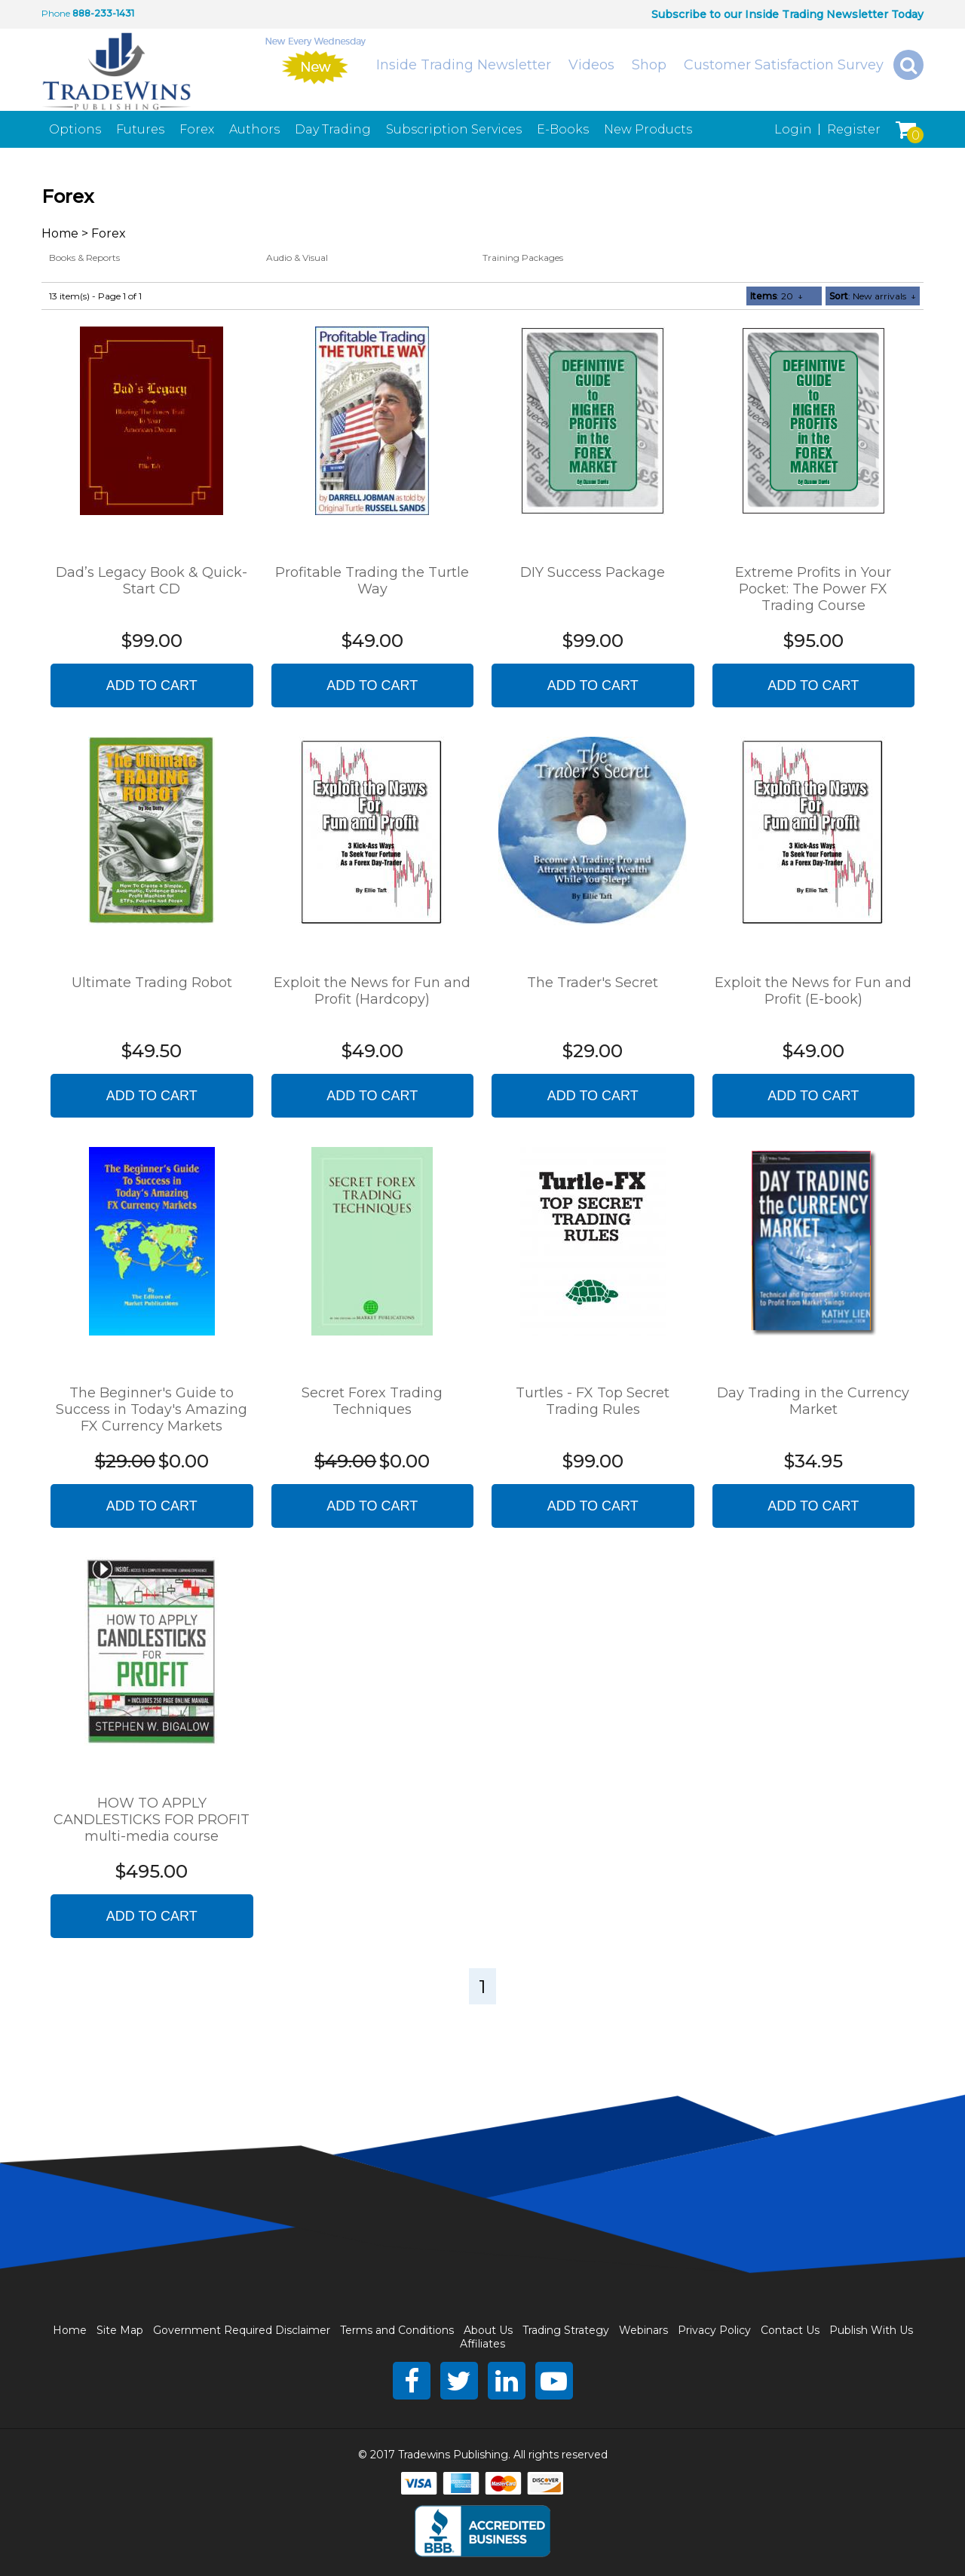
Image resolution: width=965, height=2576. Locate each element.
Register (854, 129)
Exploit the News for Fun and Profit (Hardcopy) (372, 990)
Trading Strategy (565, 2330)
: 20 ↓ (776, 296)
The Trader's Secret (592, 982)
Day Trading (333, 129)
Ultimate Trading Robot (152, 982)
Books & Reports (84, 257)
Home (59, 233)
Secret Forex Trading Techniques (372, 1401)
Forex (196, 129)
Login (793, 129)
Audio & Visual (297, 257)
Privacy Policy (714, 2330)
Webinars (643, 2330)
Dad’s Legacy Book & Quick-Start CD (151, 580)
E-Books (563, 129)
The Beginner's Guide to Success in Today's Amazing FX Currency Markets (151, 1409)
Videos (591, 65)
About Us (488, 2330)
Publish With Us (871, 2330)
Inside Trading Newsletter (463, 65)
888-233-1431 (103, 13)
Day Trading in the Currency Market (813, 1401)
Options (75, 129)
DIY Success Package (592, 572)
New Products (648, 129)
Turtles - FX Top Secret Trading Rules (592, 1401)
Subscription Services (454, 129)
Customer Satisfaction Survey (784, 65)
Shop (649, 65)
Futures (140, 129)
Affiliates (482, 2344)
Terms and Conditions (397, 2330)
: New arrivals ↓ (872, 296)
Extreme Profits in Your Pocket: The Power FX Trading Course (813, 589)
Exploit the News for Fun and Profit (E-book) (813, 990)
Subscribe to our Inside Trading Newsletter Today (787, 14)
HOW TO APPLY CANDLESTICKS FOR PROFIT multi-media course (152, 1820)
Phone (55, 13)
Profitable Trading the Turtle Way (372, 580)
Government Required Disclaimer (241, 2330)
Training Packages (522, 257)
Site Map (119, 2330)
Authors (254, 129)
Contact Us (790, 2330)
